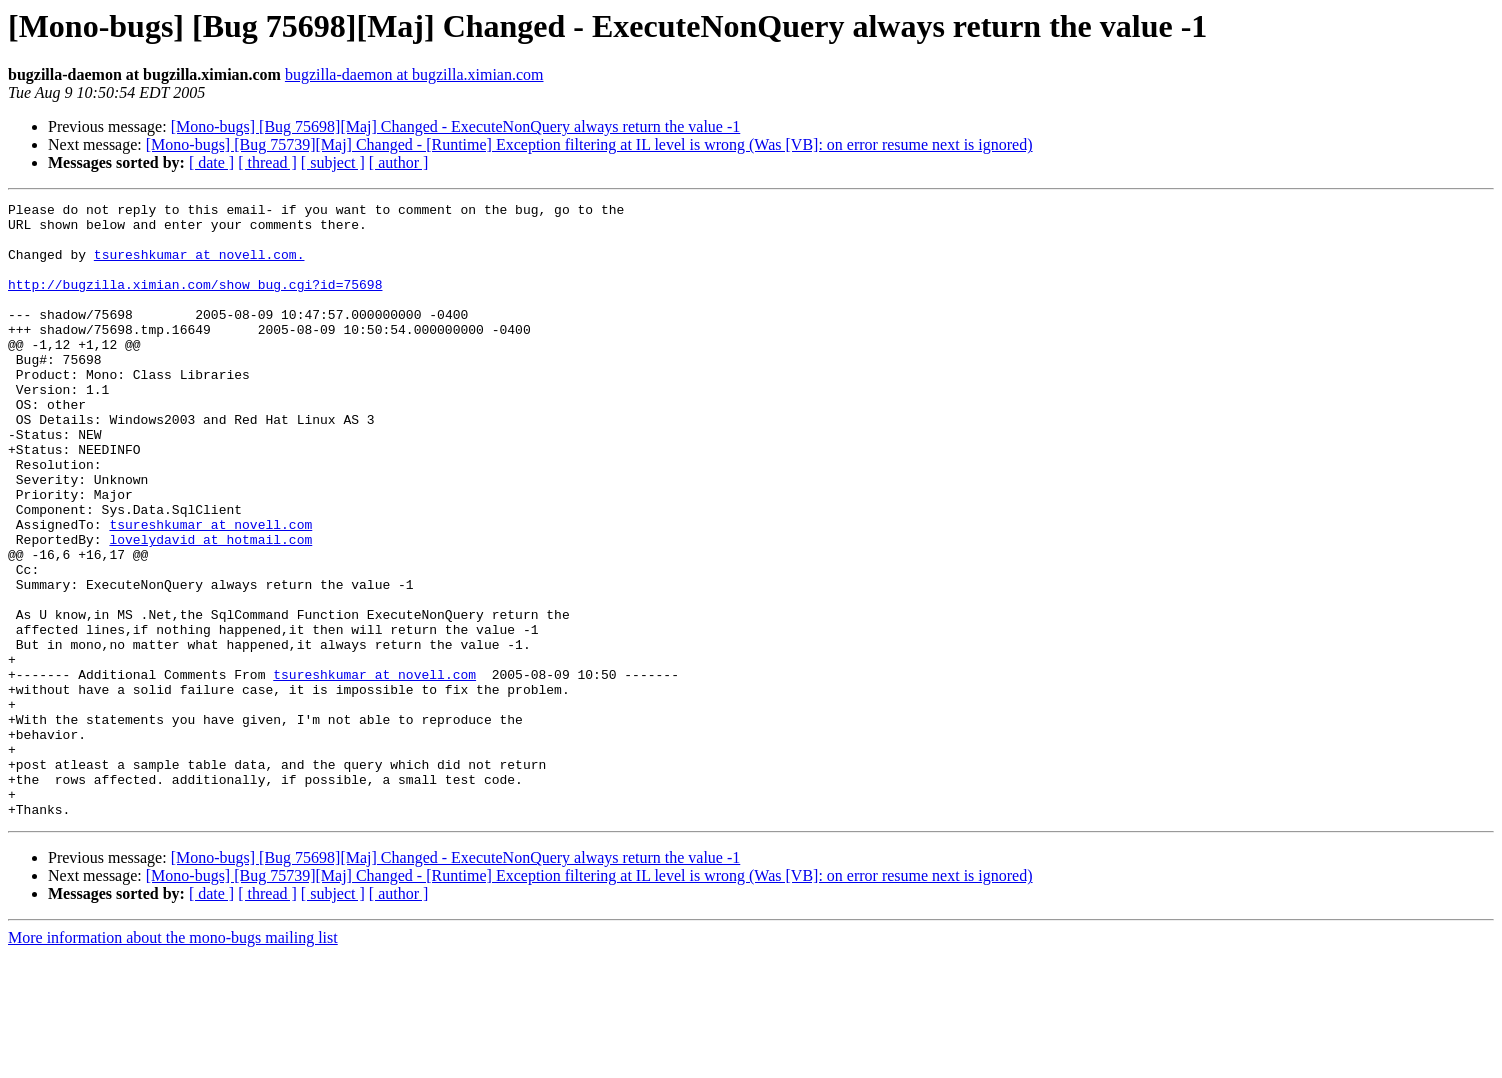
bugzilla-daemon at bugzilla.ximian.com (414, 74)
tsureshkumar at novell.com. (199, 266)
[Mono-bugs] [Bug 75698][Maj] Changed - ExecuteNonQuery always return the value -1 (456, 126)
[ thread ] (267, 162)
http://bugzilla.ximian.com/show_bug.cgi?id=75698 (195, 302)
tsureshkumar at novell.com (210, 590)
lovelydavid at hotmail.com (210, 608)
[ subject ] (333, 162)
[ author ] (399, 162)
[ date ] (211, 162)
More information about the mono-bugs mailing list (173, 1060)
